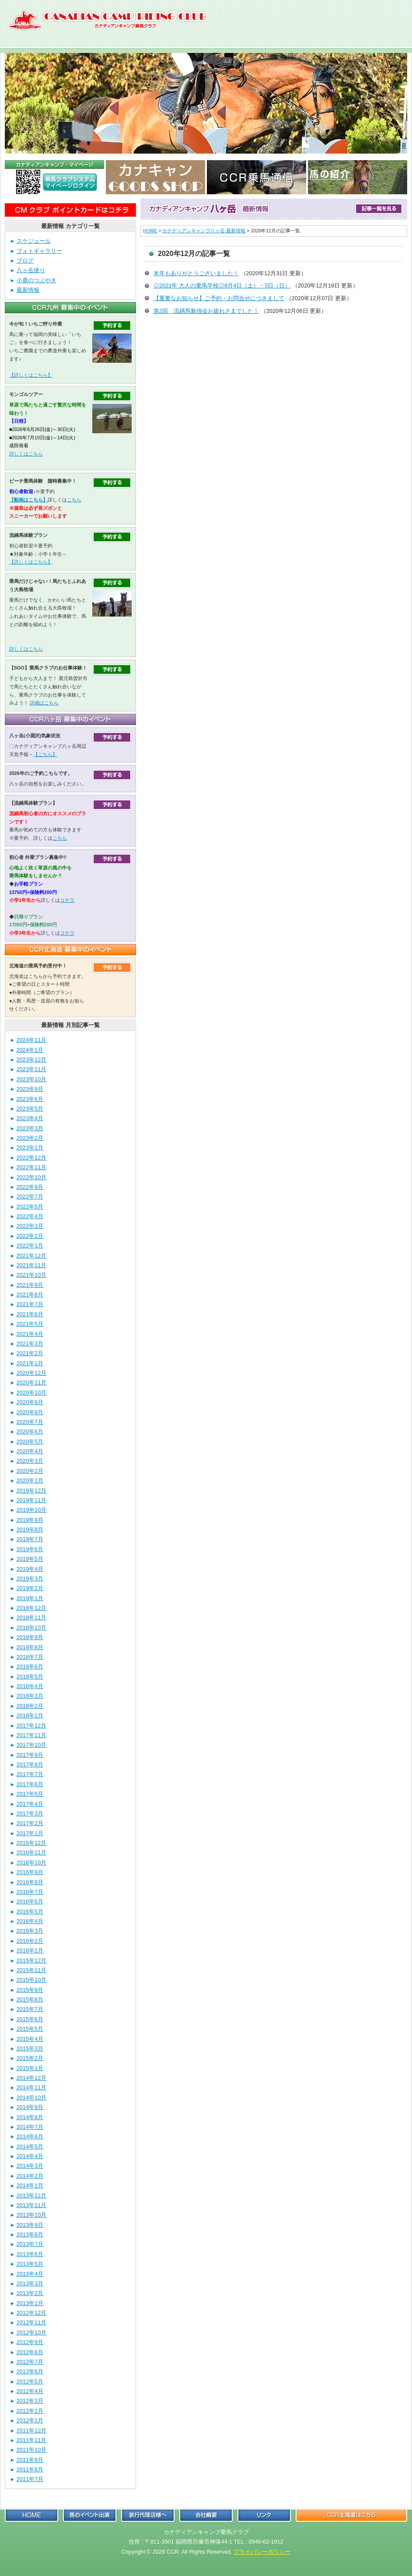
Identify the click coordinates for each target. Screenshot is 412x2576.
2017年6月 (30, 1784)
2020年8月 (30, 1412)
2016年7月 (30, 1892)
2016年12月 (32, 1843)
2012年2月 (30, 2411)
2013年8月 (30, 2234)
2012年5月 (30, 2381)
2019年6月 (30, 1549)
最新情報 (28, 290)
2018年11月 (32, 1617)
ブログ (25, 260)
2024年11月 (32, 1040)
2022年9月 (30, 1187)
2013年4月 (30, 2274)
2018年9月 (30, 1637)
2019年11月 (32, 1500)
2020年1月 (30, 1480)
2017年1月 (30, 1833)
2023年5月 (30, 1108)
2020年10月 (32, 1392)
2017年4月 (30, 1804)
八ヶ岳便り (31, 270)
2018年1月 (30, 1715)
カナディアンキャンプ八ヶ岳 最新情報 (203, 230)
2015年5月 (30, 2029)
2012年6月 (30, 2371)
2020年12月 (32, 1373)
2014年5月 (30, 2146)
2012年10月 (32, 2332)
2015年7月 (30, 2009)
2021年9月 (30, 1285)
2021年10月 (32, 1275)
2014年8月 (30, 2117)
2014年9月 (30, 2107)
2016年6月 (30, 1901)
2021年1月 (30, 1363)
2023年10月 (32, 1079)
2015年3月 (30, 2048)
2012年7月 (30, 2362)
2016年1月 (30, 1950)
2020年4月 (30, 1451)
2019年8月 (30, 1529)
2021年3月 (30, 1343)
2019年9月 (30, 1520)
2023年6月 (30, 1099)
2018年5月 (30, 1676)
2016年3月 (30, 1931)
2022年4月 (30, 1216)
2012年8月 (30, 2352)
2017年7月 (30, 1774)
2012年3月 (30, 2400)
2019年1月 (30, 1598)
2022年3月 (30, 1226)
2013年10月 (32, 2215)
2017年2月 (30, 1823)
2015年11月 (32, 1970)
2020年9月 (30, 1402)
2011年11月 (32, 2440)
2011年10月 (32, 2449)
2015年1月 (30, 2068)
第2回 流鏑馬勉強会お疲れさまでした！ (206, 311)
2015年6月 (30, 2019)
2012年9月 (30, 2342)
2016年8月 (30, 1882)
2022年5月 (30, 1206)
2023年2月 (30, 1138)
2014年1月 (30, 2185)
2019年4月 (30, 1569)
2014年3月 (30, 2165)
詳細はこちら (44, 702)
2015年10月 (32, 1980)
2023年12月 (32, 1059)
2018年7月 (30, 1657)
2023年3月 (30, 1128)
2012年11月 (32, 2322)
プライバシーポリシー (262, 2551)
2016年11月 (32, 1852)
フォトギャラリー (39, 251)
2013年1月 (30, 2303)
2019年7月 (30, 1539)
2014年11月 (32, 2087)
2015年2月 (30, 2058)
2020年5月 (30, 1441)
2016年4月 (30, 1921)
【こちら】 (45, 754)
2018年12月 (32, 1608)
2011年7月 (30, 2479)
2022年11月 (32, 1167)
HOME (150, 230)
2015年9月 (30, 1990)
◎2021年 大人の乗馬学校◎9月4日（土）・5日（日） (222, 285)
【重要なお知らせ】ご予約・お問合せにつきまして (219, 298)
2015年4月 (30, 2039)
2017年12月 (32, 1725)
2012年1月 (30, 2420)
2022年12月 (32, 1157)
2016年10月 (32, 1862)
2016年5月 (30, 1911)
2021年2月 (30, 1353)
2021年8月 (30, 1294)
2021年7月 (30, 1304)
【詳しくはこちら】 (30, 375)
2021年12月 (32, 1255)
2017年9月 (30, 1755)
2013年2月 (30, 2293)
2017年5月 (30, 1794)
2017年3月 (30, 1813)
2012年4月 (30, 2391)
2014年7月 (30, 2127)
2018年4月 (30, 1686)
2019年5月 (30, 1559)
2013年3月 (30, 2283)
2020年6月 (30, 1431)
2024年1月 (30, 1050)
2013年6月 (30, 2254)
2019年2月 (30, 1588)
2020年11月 (32, 1382)
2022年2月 (30, 1236)
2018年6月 (30, 1666)
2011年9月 (30, 2460)
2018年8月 (30, 1647)
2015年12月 (32, 1960)
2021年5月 (30, 1324)
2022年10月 (32, 1177)
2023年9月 (30, 1089)
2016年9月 (30, 1872)
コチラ (67, 900)
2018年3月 (30, 1696)
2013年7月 (30, 2244)
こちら (74, 499)
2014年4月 (30, 2156)
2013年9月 (30, 2225)
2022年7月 (30, 1196)
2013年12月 (32, 2195)
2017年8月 (30, 1764)
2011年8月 (30, 2469)
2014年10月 (32, 2097)
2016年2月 (30, 1941)
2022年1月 (30, 1245)
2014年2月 (30, 2176)
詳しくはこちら (26, 453)
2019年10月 (32, 1510)
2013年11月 (32, 2205)
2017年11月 (32, 1735)
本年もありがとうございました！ (196, 273)
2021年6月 (30, 1314)
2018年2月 (30, 1706)
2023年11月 (32, 1069)
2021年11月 (32, 1265)
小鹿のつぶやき (36, 280)
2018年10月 (32, 1627)
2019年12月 (32, 1490)
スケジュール (34, 241)
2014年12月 (32, 2078)
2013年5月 (30, 2264)
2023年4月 (30, 1118)
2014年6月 (30, 2136)
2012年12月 (32, 2313)
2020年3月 (30, 1461)
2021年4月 (30, 1334)
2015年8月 (30, 1999)
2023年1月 (30, 1147)
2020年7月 (30, 1422)
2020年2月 (30, 1471)
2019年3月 (30, 1578)
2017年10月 (32, 1745)
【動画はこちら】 (28, 499)
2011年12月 (32, 2430)
